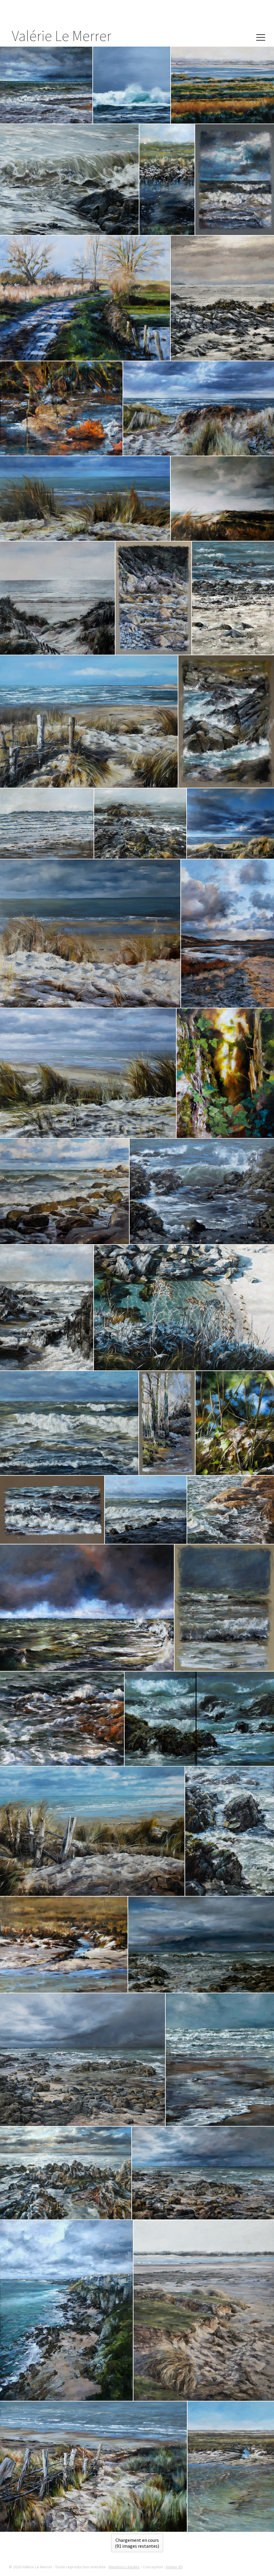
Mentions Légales (124, 2567)
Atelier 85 (174, 2567)
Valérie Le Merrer (61, 36)
